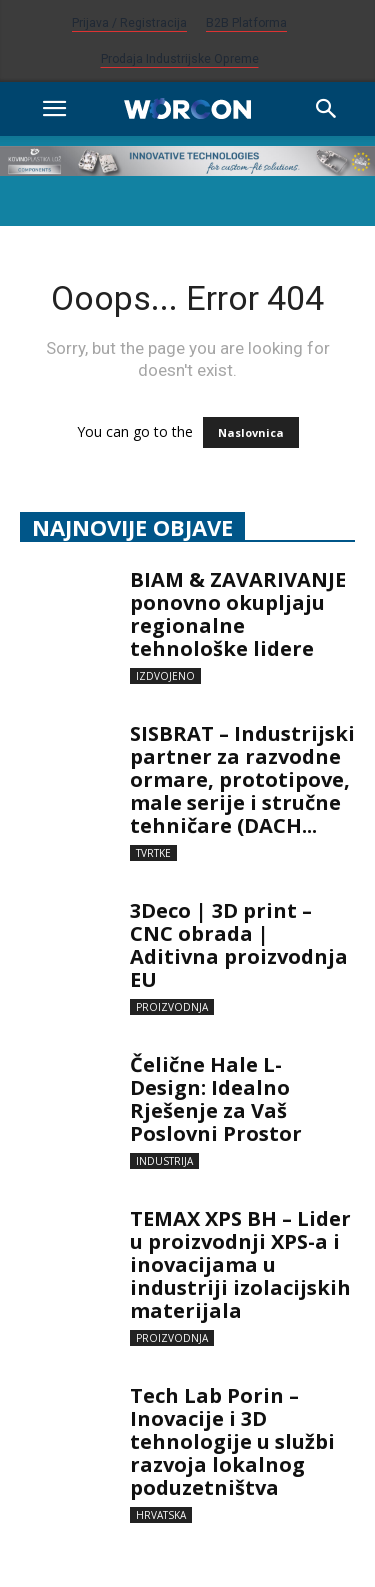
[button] (54, 109)
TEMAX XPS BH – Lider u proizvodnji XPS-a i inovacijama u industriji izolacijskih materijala (240, 1264)
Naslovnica (251, 432)
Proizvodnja (172, 1007)
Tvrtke (153, 853)
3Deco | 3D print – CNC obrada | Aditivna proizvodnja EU (239, 945)
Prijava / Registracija (129, 23)
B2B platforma (246, 23)
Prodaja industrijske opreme (180, 59)
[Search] (327, 109)
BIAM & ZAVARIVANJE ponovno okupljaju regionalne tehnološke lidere (238, 614)
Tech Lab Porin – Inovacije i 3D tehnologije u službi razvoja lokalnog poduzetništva (232, 1441)
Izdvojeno (165, 676)
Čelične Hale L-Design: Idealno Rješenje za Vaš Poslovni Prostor (218, 1099)
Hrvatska (161, 1515)
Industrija (164, 1161)
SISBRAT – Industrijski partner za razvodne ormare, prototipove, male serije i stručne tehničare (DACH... (242, 779)
